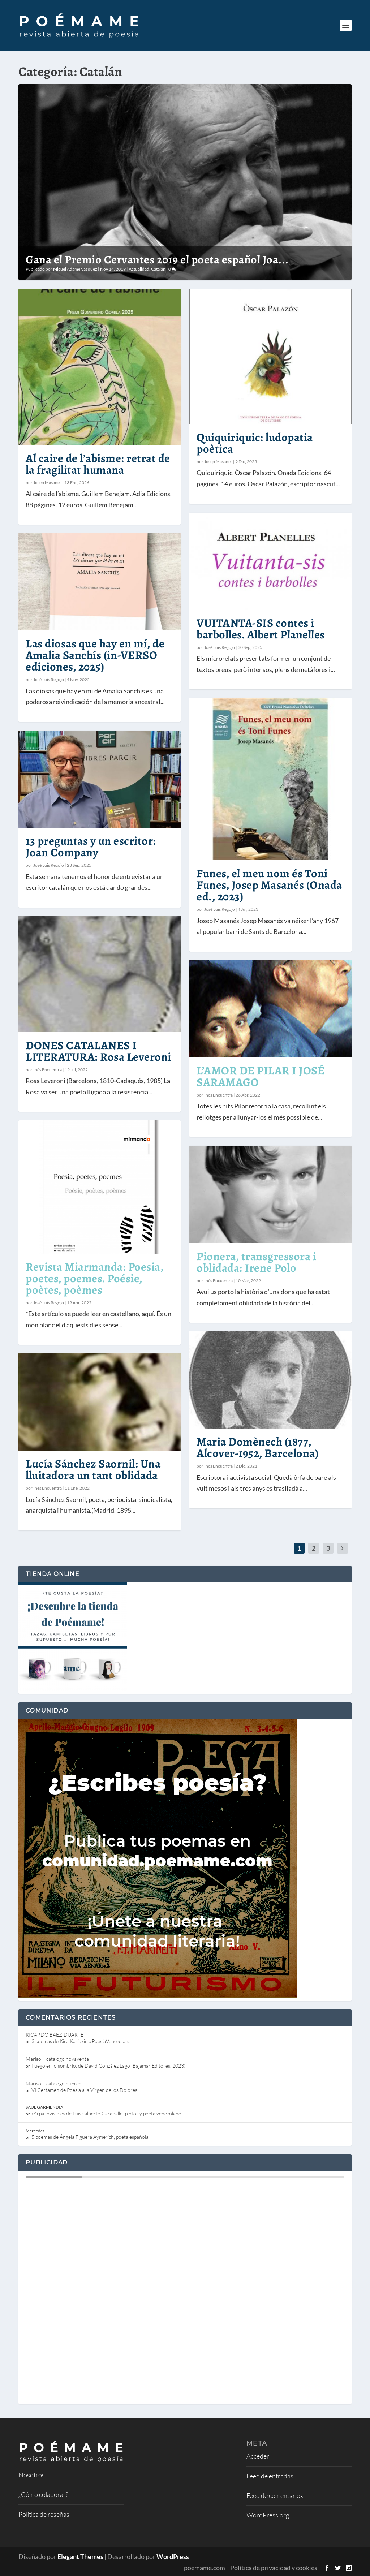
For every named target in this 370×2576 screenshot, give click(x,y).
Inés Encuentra (47, 1069)
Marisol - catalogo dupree (53, 2083)
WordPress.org (267, 2515)
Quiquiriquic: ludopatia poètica (255, 443)
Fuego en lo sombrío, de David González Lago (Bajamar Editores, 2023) (108, 2066)
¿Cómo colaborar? (43, 2494)
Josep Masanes (47, 482)
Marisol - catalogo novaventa (57, 2059)
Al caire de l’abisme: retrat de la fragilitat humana (98, 464)
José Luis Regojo (48, 679)
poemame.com (204, 2568)
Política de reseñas (43, 2514)
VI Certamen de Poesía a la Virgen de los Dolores (84, 2090)
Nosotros (31, 2475)
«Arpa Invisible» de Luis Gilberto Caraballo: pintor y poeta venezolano (106, 2113)
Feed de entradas (269, 2476)
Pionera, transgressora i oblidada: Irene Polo (256, 1262)
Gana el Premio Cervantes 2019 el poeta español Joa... (157, 259)
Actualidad (139, 269)
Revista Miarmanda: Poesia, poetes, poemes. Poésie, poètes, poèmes (94, 1278)
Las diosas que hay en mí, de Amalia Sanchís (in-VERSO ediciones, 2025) (95, 655)
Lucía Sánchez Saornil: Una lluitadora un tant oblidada (93, 1469)
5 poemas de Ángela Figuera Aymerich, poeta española (90, 2137)
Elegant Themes (80, 2556)
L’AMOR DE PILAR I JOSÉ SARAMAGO (260, 1076)
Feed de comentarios (274, 2495)
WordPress (172, 2556)
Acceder (257, 2456)
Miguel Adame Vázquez (75, 269)
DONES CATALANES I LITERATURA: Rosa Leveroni (98, 1051)
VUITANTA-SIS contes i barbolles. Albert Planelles (261, 628)
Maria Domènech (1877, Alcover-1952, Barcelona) (257, 1447)
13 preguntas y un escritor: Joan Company (91, 846)
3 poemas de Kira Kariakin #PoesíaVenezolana (81, 2041)
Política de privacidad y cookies (273, 2568)
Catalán (158, 269)
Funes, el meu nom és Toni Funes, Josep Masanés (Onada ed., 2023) (269, 884)
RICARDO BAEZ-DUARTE (54, 2035)
